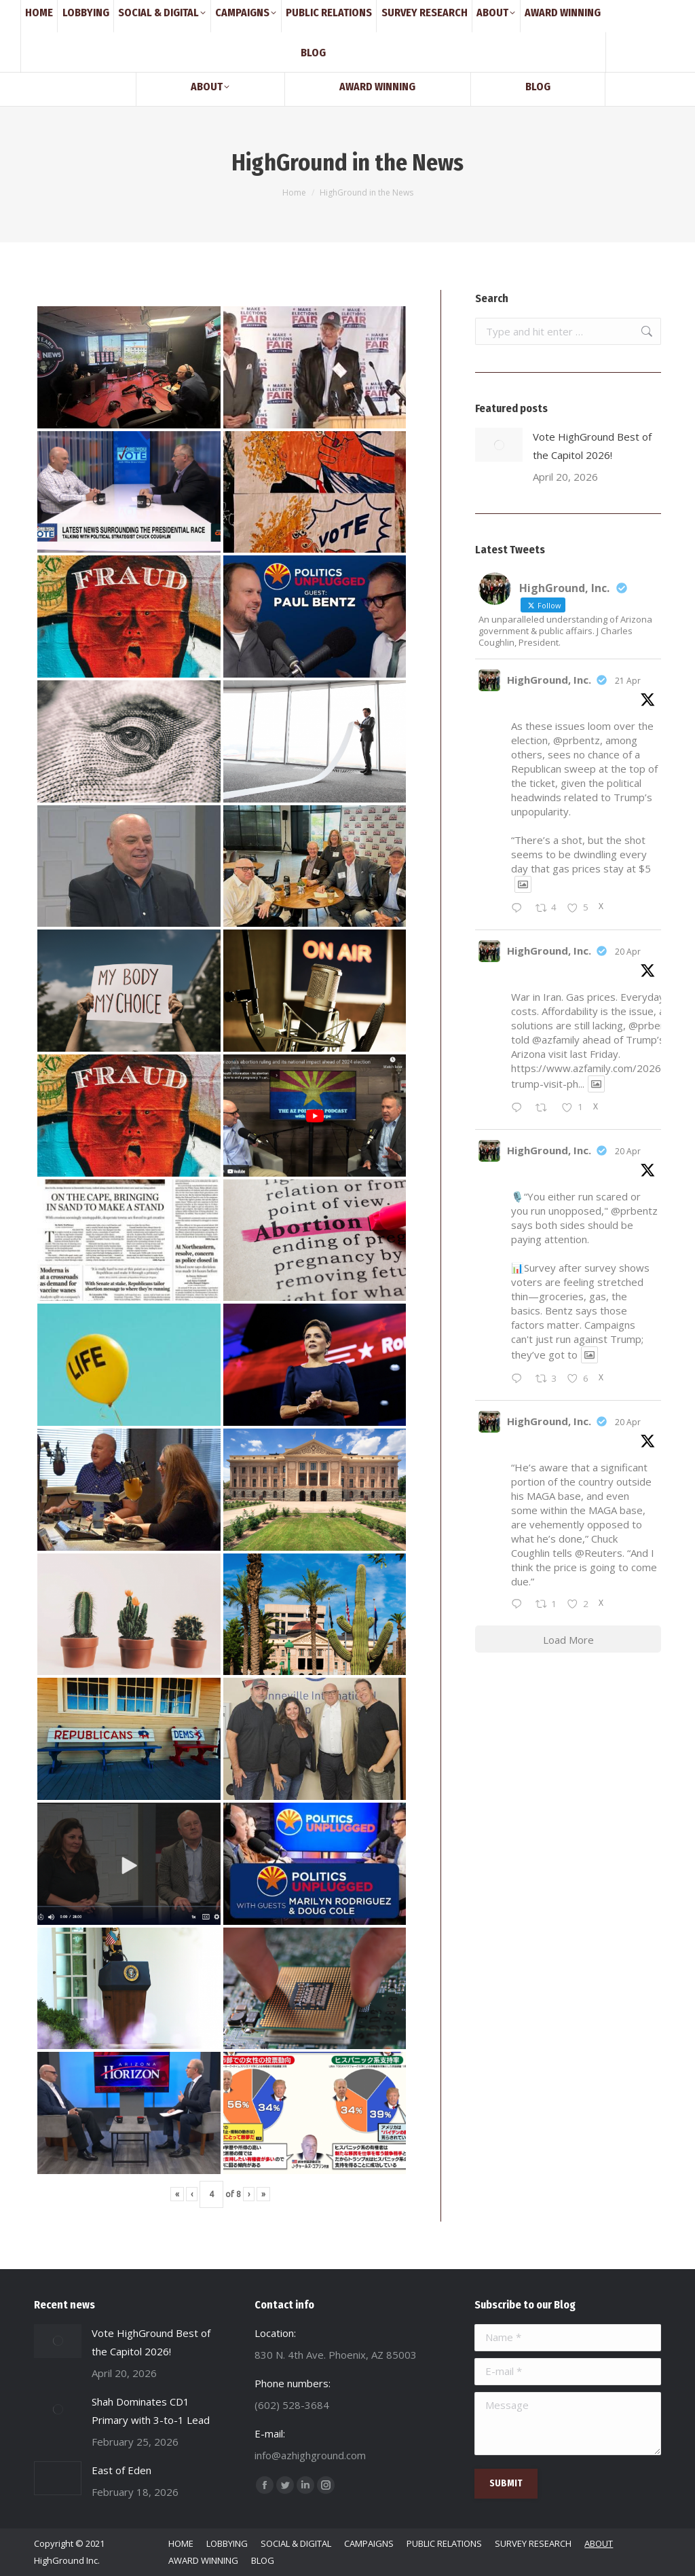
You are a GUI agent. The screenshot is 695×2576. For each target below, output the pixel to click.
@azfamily (556, 1039)
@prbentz (576, 740)
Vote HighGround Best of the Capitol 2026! (592, 446)
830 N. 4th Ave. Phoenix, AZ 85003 (294, 12)
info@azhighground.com (164, 12)
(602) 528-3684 (67, 12)
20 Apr (628, 951)
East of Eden (121, 2470)
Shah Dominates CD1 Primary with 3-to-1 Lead (151, 2411)
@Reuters (598, 1553)
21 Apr (628, 680)
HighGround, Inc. (549, 679)
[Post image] (499, 445)
